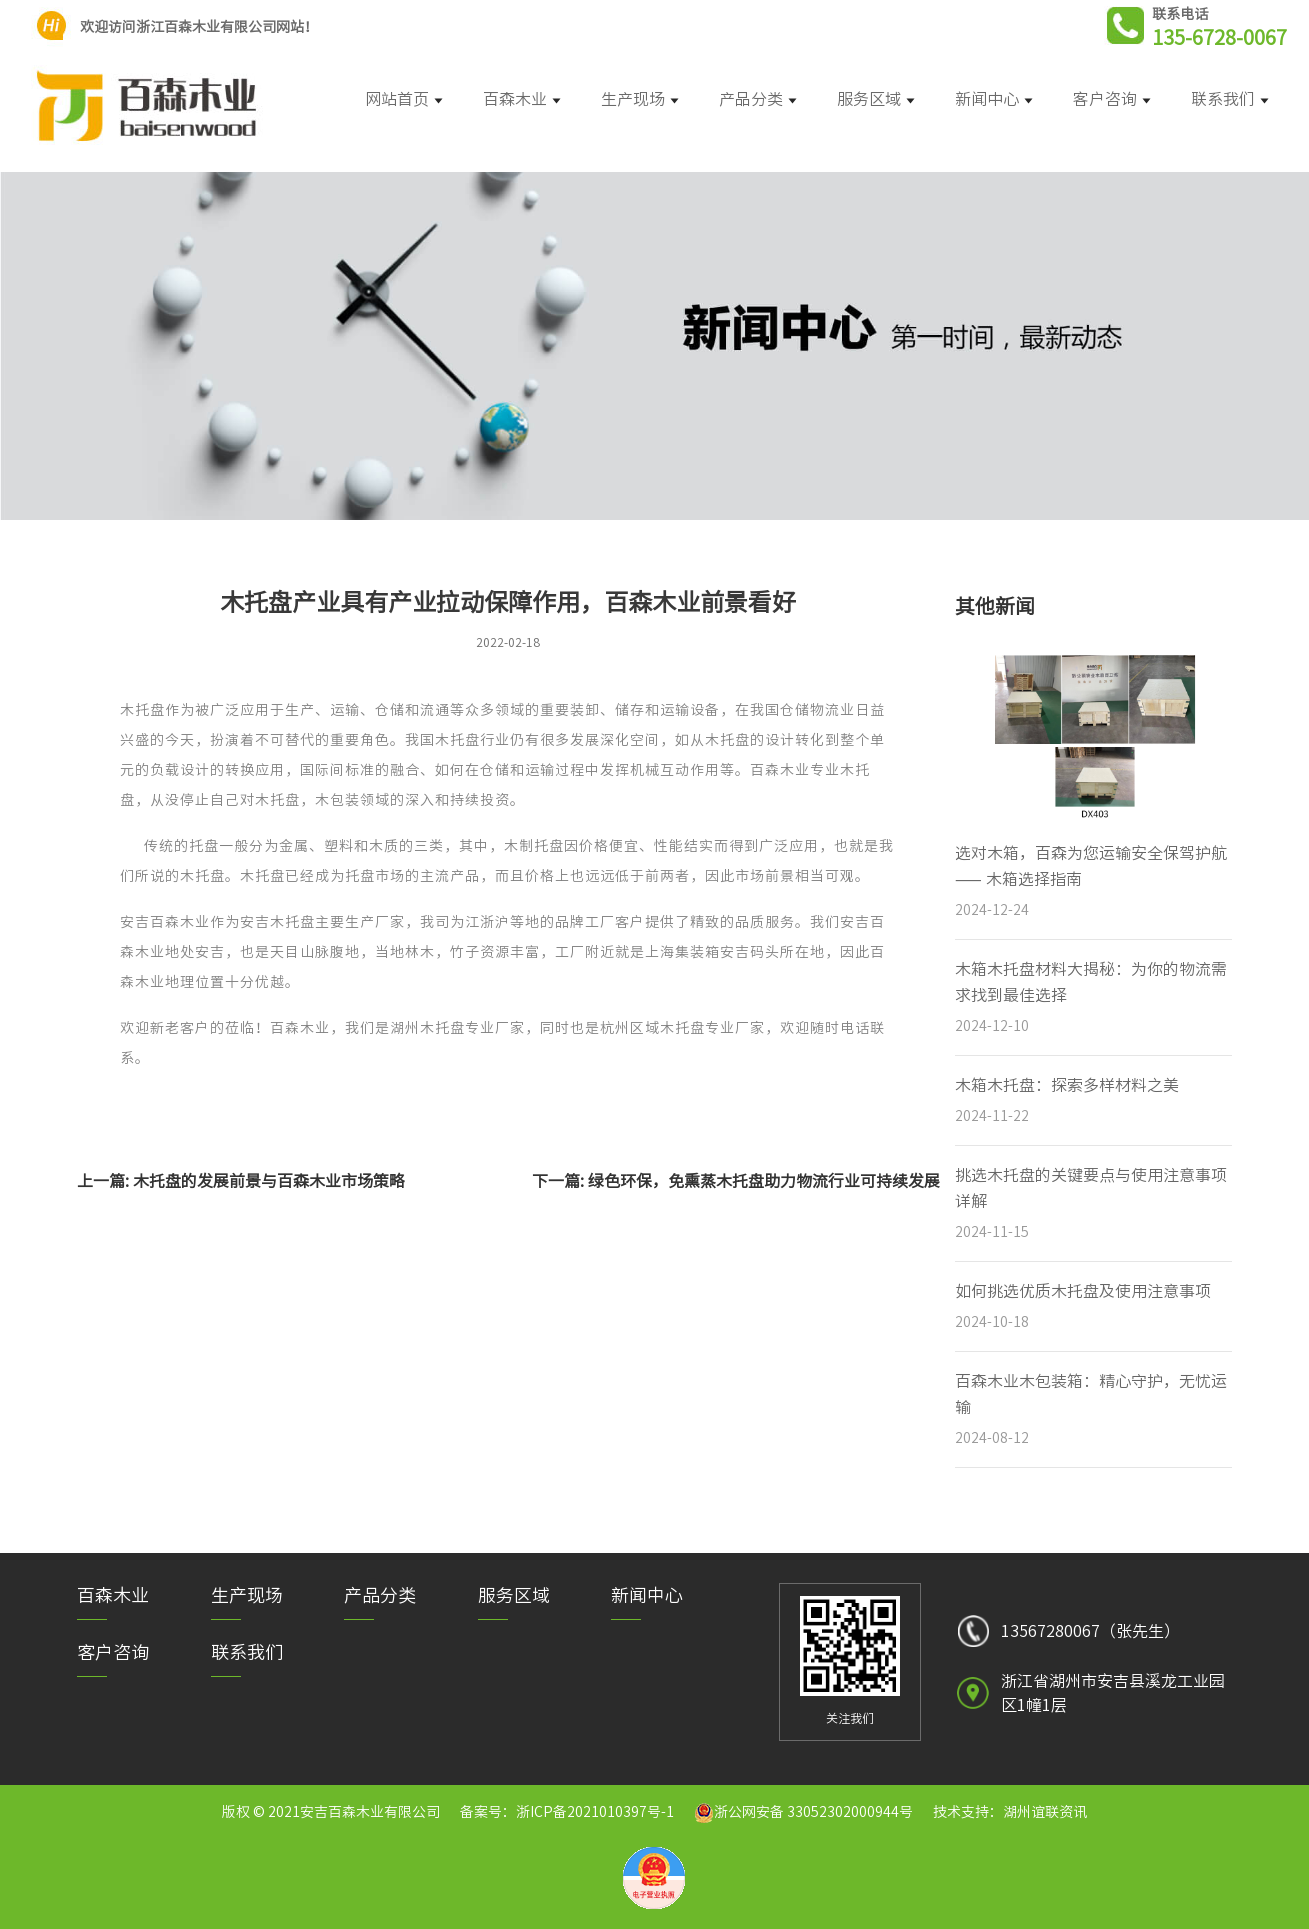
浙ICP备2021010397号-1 (595, 1812)
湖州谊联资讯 (1045, 1812)
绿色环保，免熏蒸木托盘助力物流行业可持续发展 (764, 1181)
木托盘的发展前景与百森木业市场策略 (269, 1181)
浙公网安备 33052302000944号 (813, 1812)
